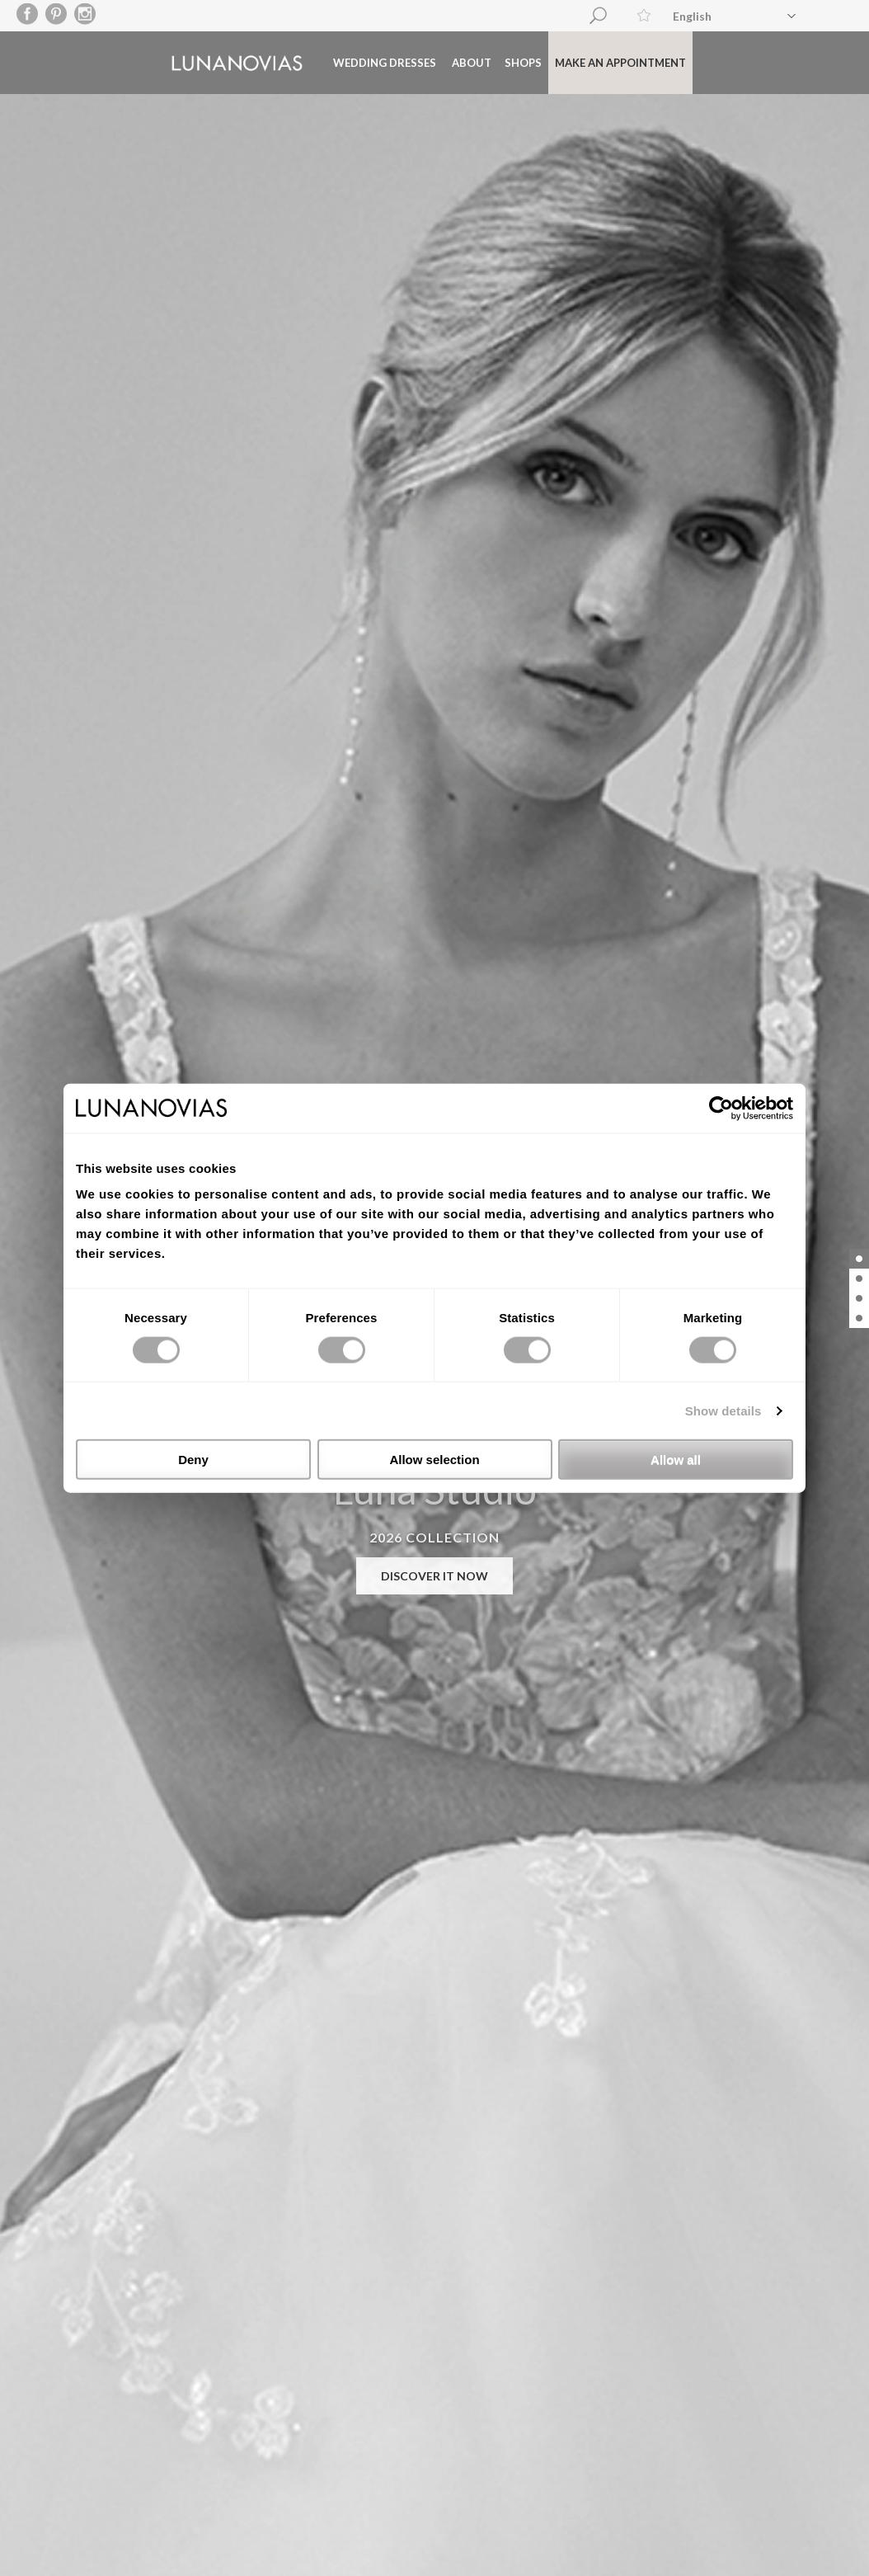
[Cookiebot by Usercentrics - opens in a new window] (721, 1107)
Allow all (676, 1460)
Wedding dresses (350, 61)
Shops (489, 61)
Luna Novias (203, 61)
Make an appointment (586, 61)
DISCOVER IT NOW (434, 1576)
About (438, 61)
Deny (193, 1460)
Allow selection (434, 1460)
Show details (723, 1410)
